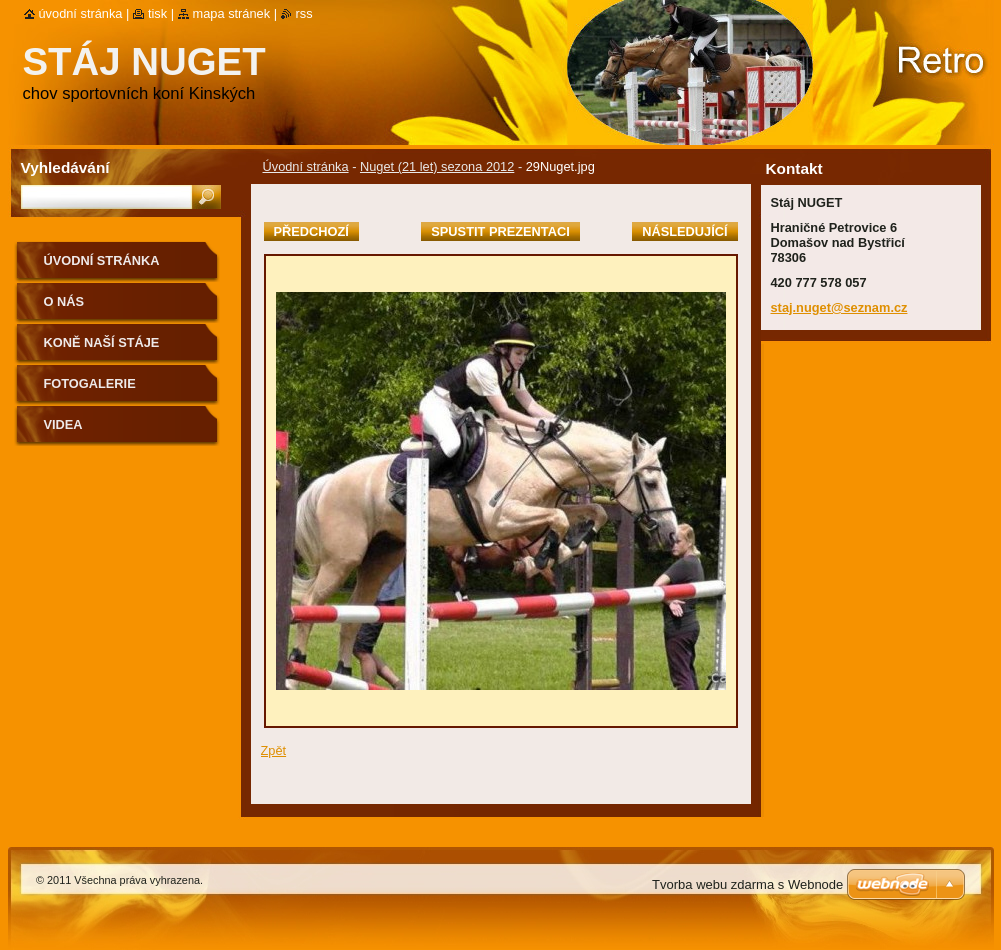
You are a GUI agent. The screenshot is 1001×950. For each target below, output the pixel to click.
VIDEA (63, 424)
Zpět (274, 750)
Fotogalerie (90, 383)
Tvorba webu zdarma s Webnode (747, 884)
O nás (64, 301)
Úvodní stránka (306, 166)
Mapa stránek (232, 13)
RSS (304, 13)
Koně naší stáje (102, 342)
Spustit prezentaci (500, 231)
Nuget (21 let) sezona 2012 (437, 166)
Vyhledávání (65, 167)
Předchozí (311, 231)
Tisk (157, 13)
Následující (684, 231)
